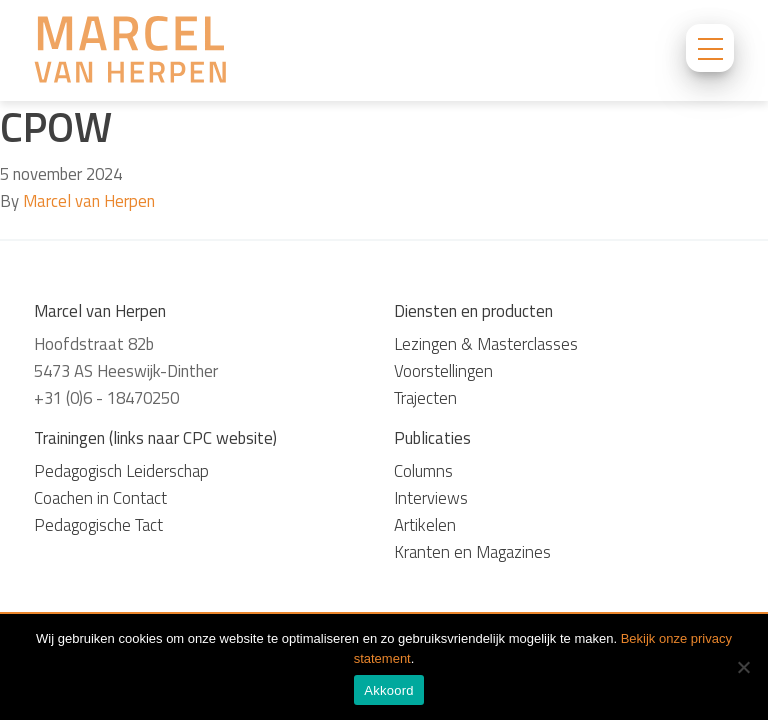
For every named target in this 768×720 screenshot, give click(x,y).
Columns (423, 471)
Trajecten (425, 398)
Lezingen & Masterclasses (486, 344)
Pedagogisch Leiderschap (121, 471)
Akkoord (388, 690)
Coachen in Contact (100, 498)
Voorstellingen (443, 371)
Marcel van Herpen (89, 201)
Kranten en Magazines (472, 552)
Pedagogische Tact (98, 525)
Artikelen (425, 525)
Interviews (431, 498)
